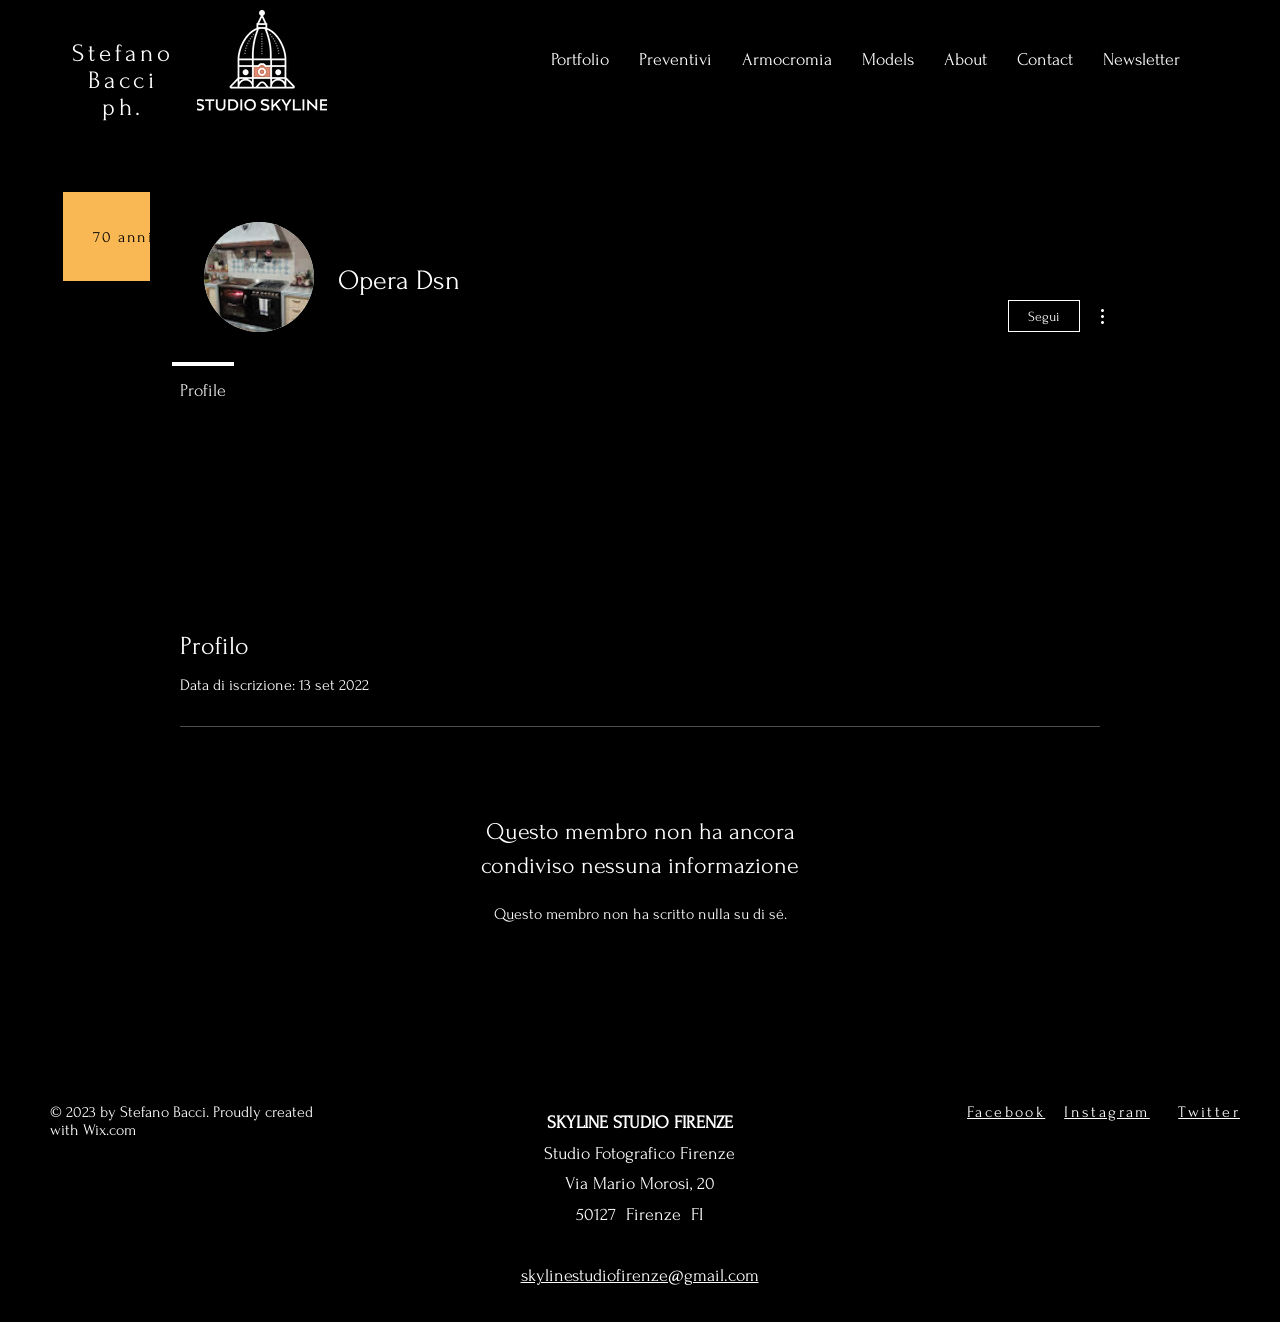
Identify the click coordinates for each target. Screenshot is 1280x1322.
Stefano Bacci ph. (122, 80)
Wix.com (111, 1130)
